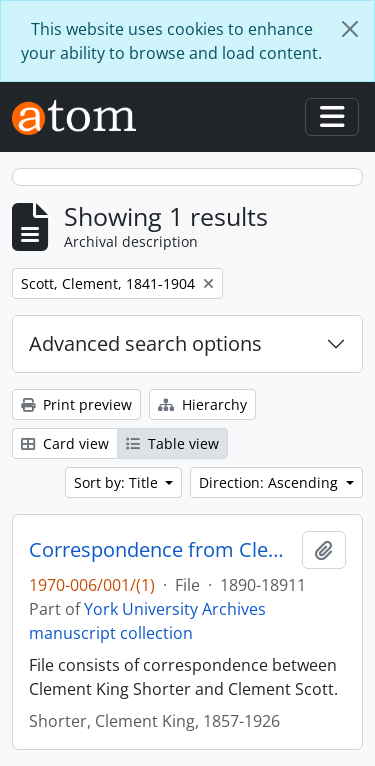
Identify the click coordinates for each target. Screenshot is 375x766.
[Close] (350, 29)
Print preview (76, 404)
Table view (172, 443)
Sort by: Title (118, 482)
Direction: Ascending (270, 482)
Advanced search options (145, 343)
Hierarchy (202, 404)
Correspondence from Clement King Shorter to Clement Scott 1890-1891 (161, 550)
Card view (65, 443)
